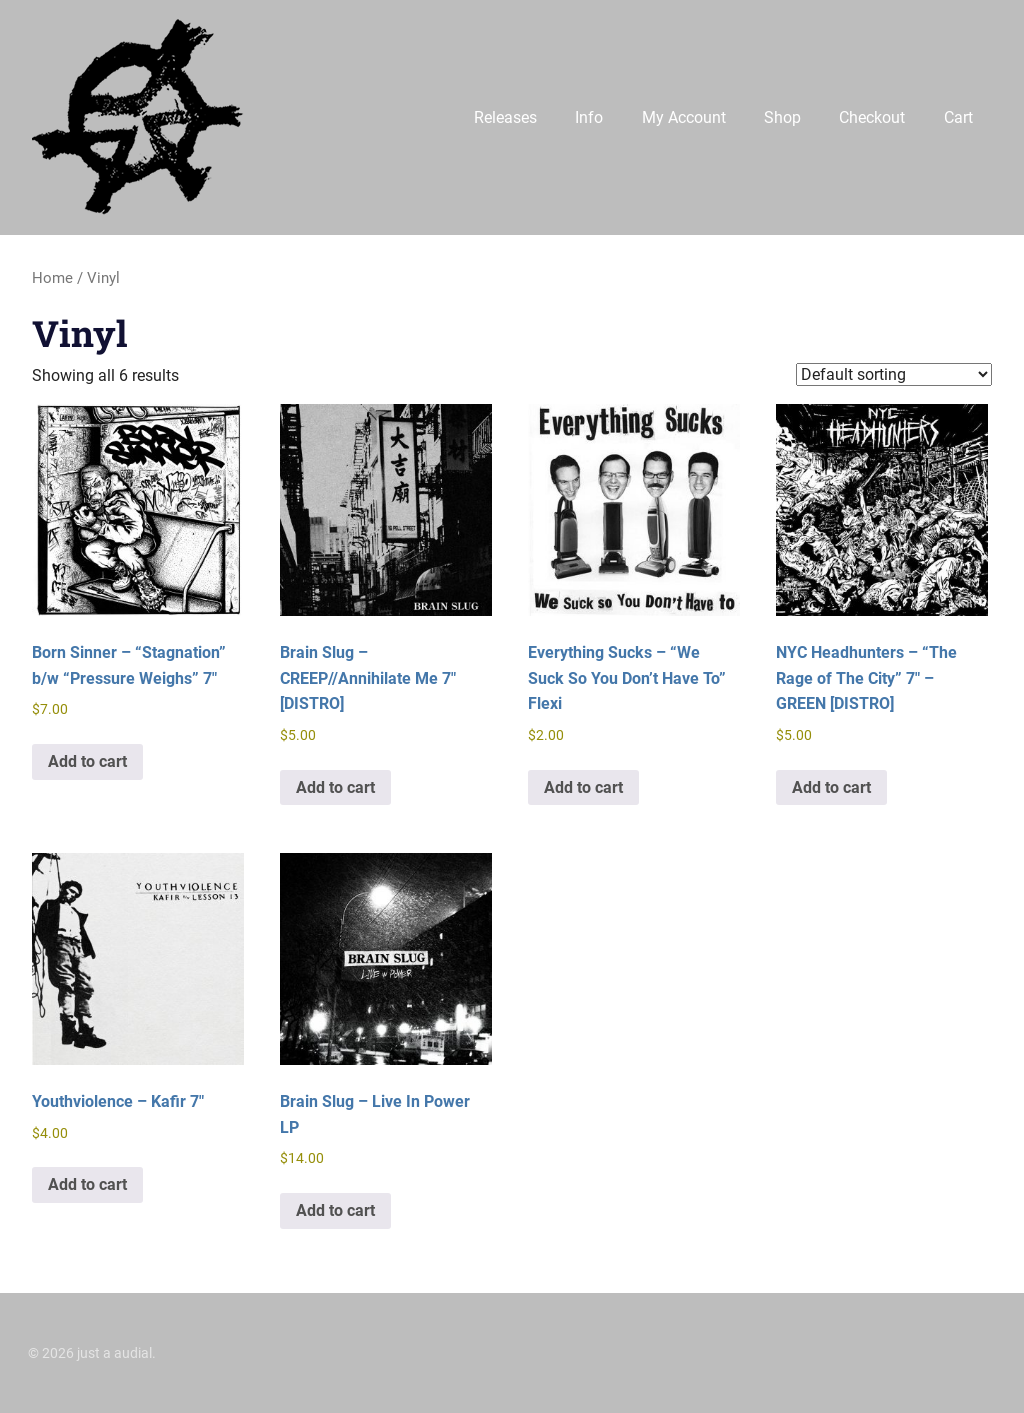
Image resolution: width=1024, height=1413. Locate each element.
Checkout (872, 117)
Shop (782, 117)
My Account (684, 117)
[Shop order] (894, 374)
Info (589, 117)
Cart (958, 117)
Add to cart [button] (87, 761)
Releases (505, 117)
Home (52, 278)
